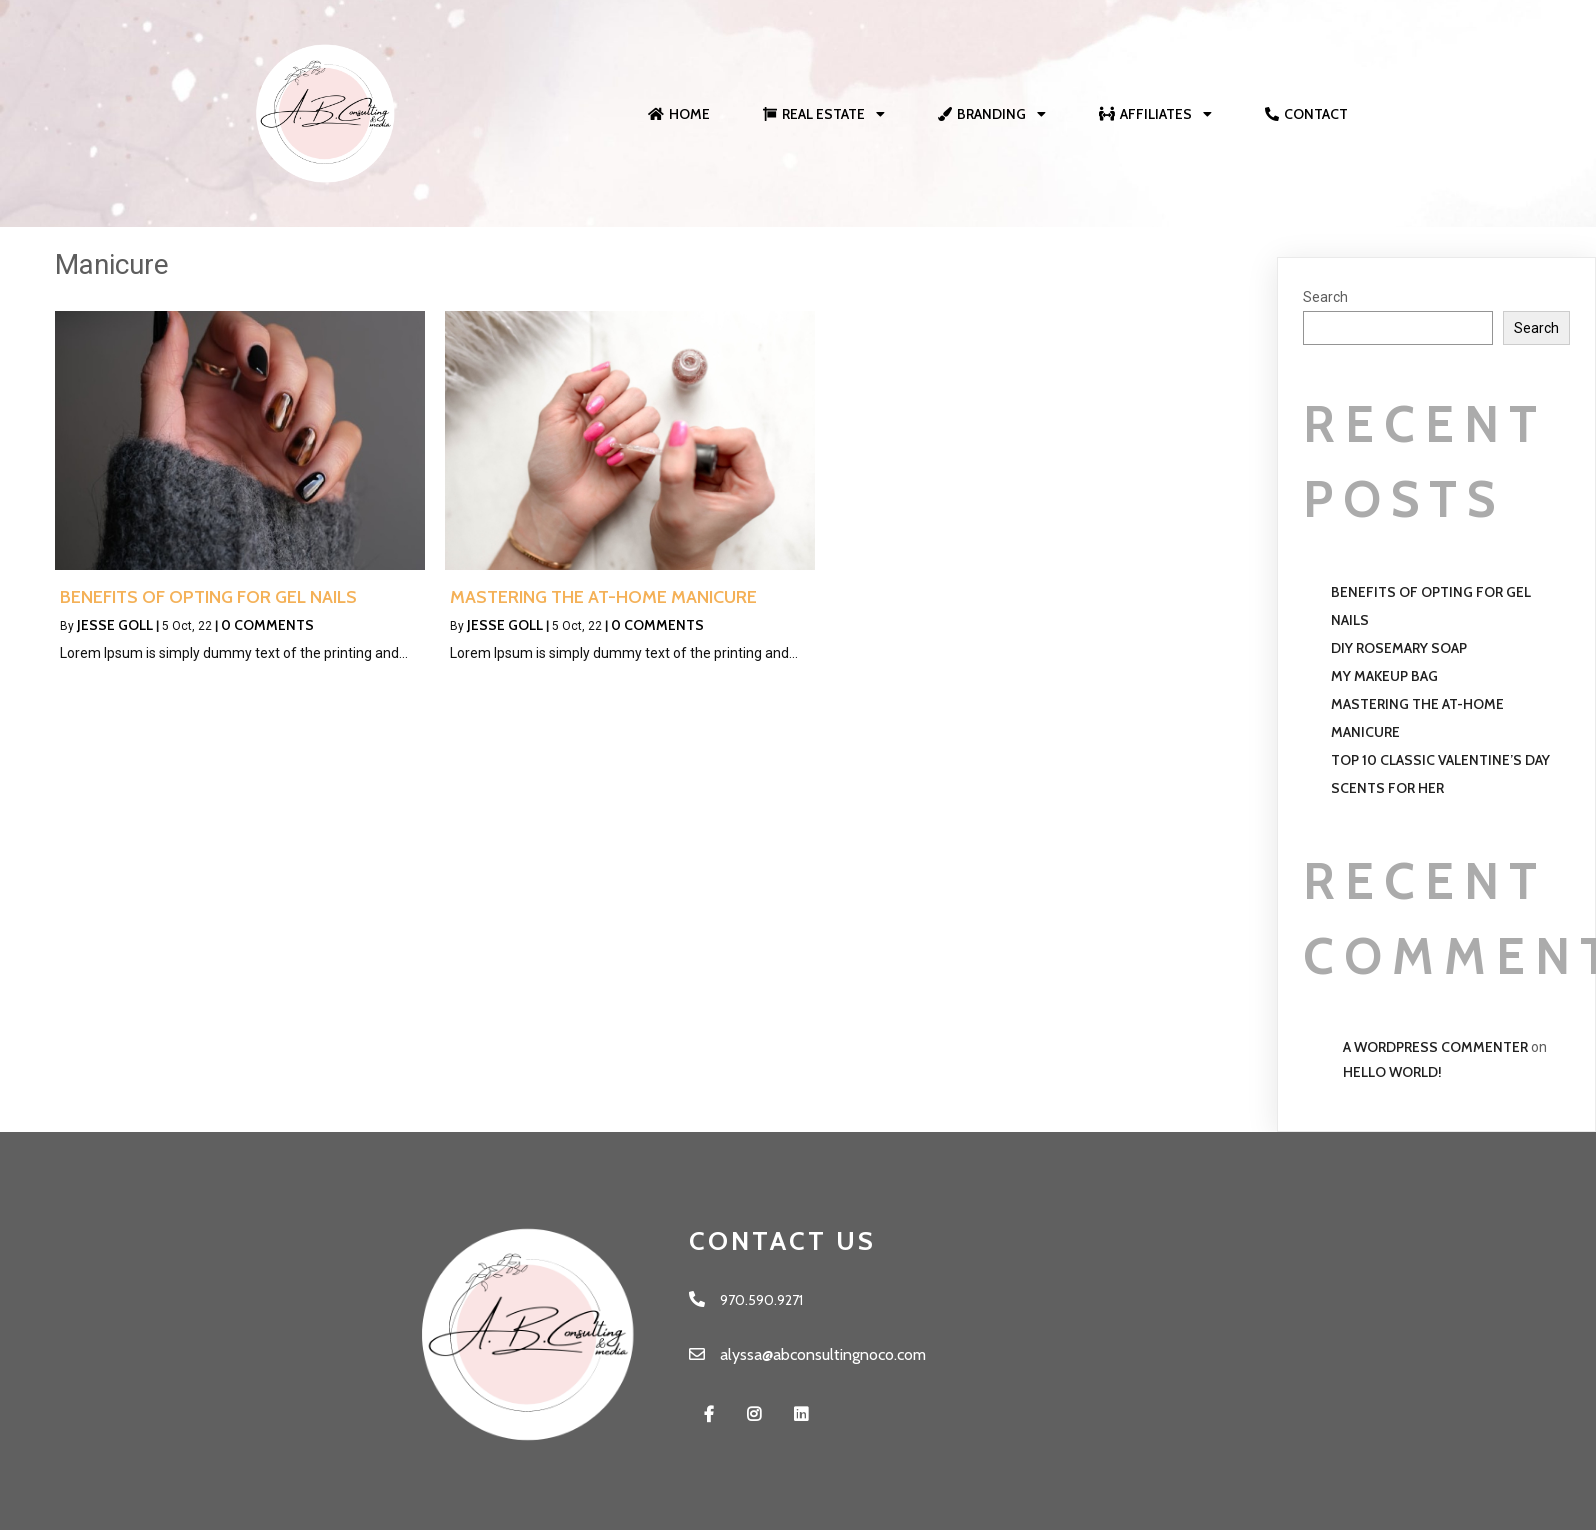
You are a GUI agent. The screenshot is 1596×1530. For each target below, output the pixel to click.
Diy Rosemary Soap (1399, 648)
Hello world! (1392, 1072)
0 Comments (267, 625)
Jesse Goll (115, 625)
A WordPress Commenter (1435, 1047)
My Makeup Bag (1384, 676)
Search (1325, 297)
